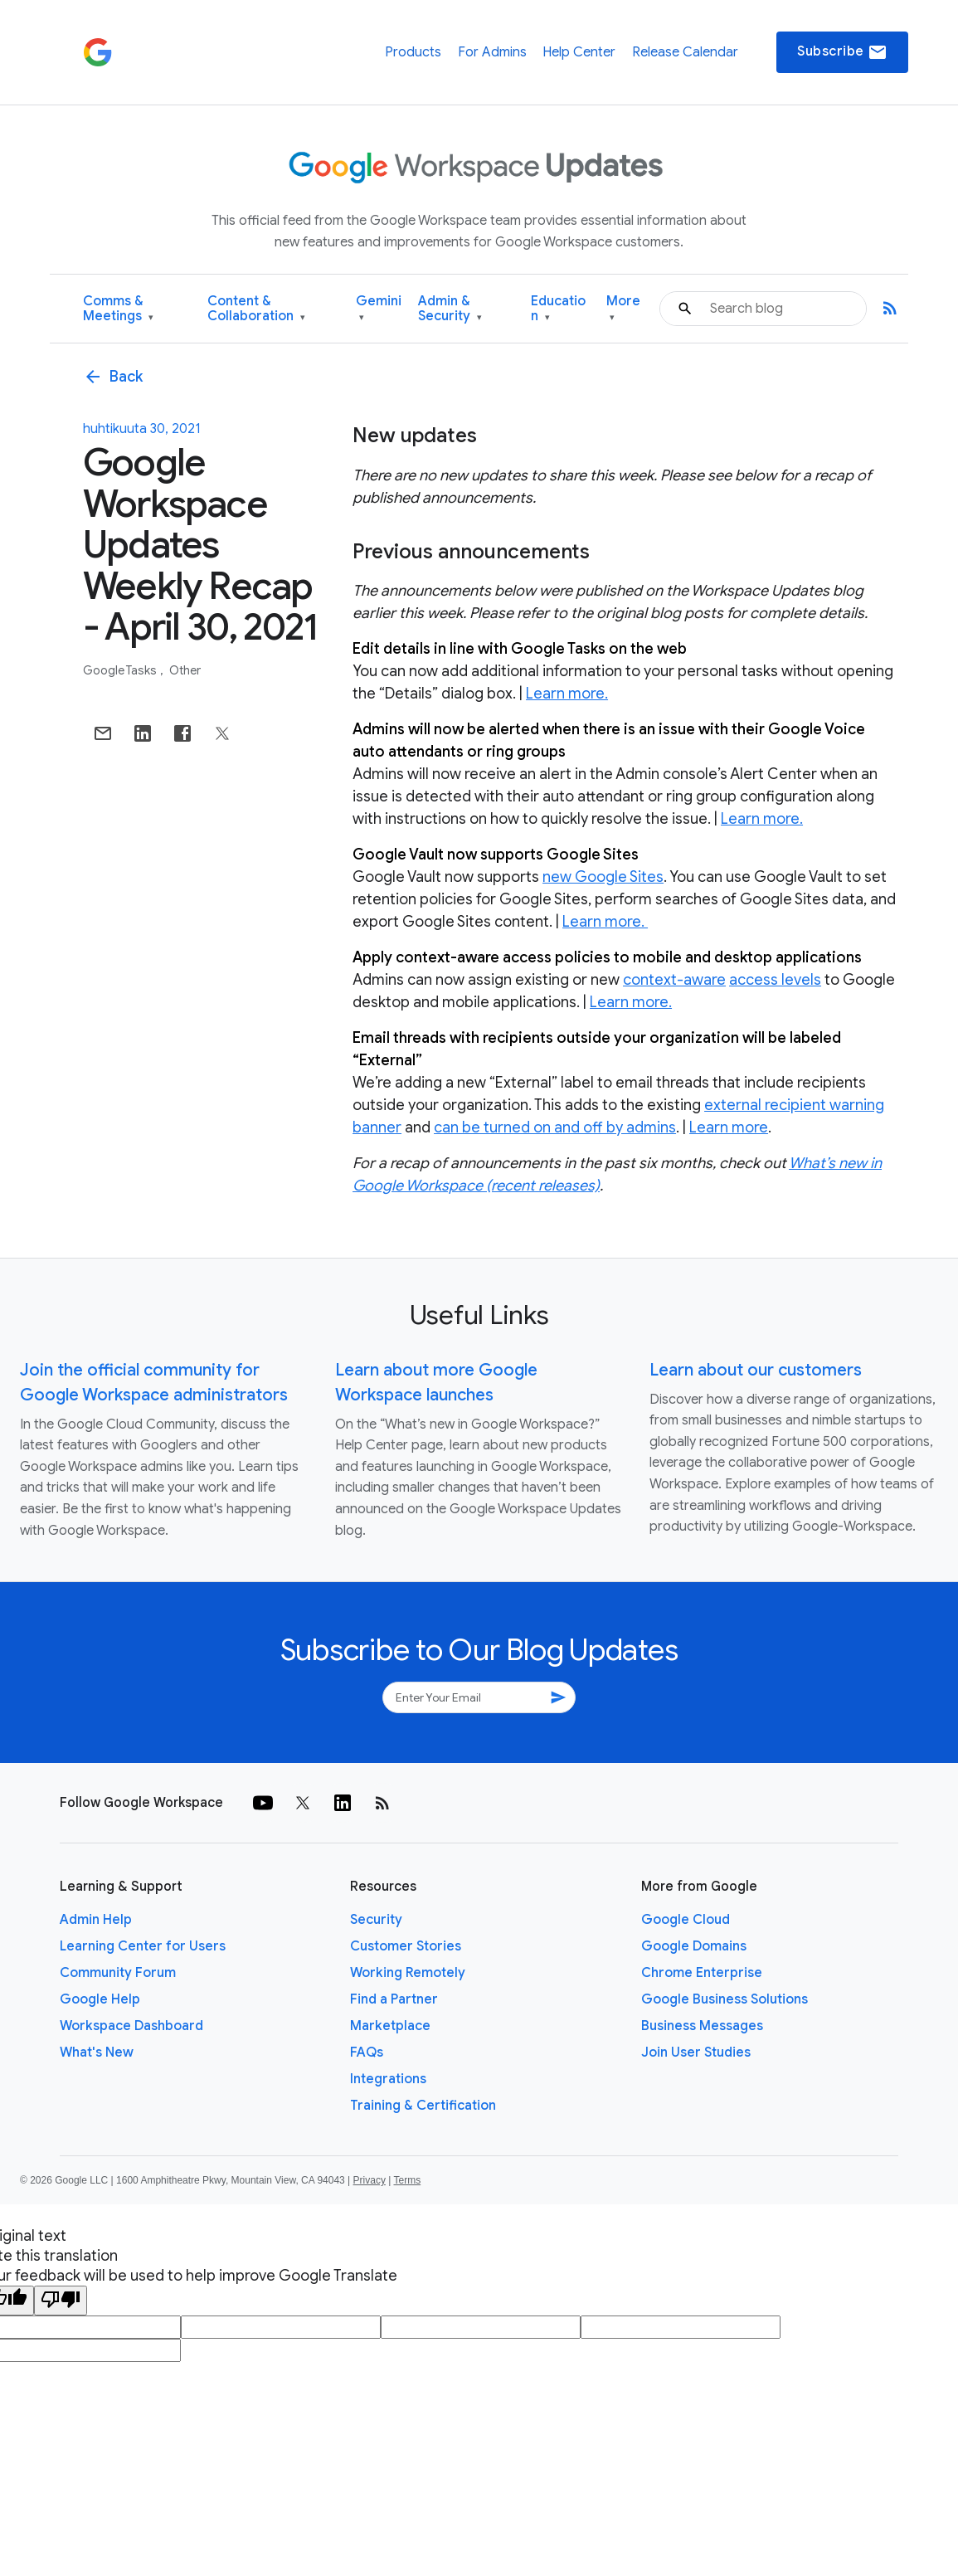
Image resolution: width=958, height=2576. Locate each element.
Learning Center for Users (143, 1946)
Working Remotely (407, 1973)
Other (185, 670)
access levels (775, 980)
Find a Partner (394, 1999)
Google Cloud (685, 1919)
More (623, 309)
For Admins (492, 52)
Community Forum (118, 1973)
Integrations (388, 2079)
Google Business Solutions (724, 1999)
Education (558, 309)
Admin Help (96, 1919)
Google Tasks (121, 670)
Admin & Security (450, 309)
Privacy (369, 2180)
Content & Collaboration (256, 309)
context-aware (674, 980)
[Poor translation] (60, 2300)
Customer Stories (405, 1946)
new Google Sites (603, 877)
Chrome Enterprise (701, 1973)
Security (376, 1919)
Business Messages (702, 2026)
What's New (97, 2052)
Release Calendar (685, 52)
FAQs (366, 2052)
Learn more (728, 1127)
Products (413, 52)
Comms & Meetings (118, 309)
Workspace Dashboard (131, 2026)
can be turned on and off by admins (555, 1127)
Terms (407, 2180)
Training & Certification (423, 2105)
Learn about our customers (755, 1370)
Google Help (100, 1999)
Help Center (578, 52)
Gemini (378, 309)
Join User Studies (696, 2052)
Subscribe (842, 52)
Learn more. (567, 693)
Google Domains (693, 1946)
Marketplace (390, 2026)
